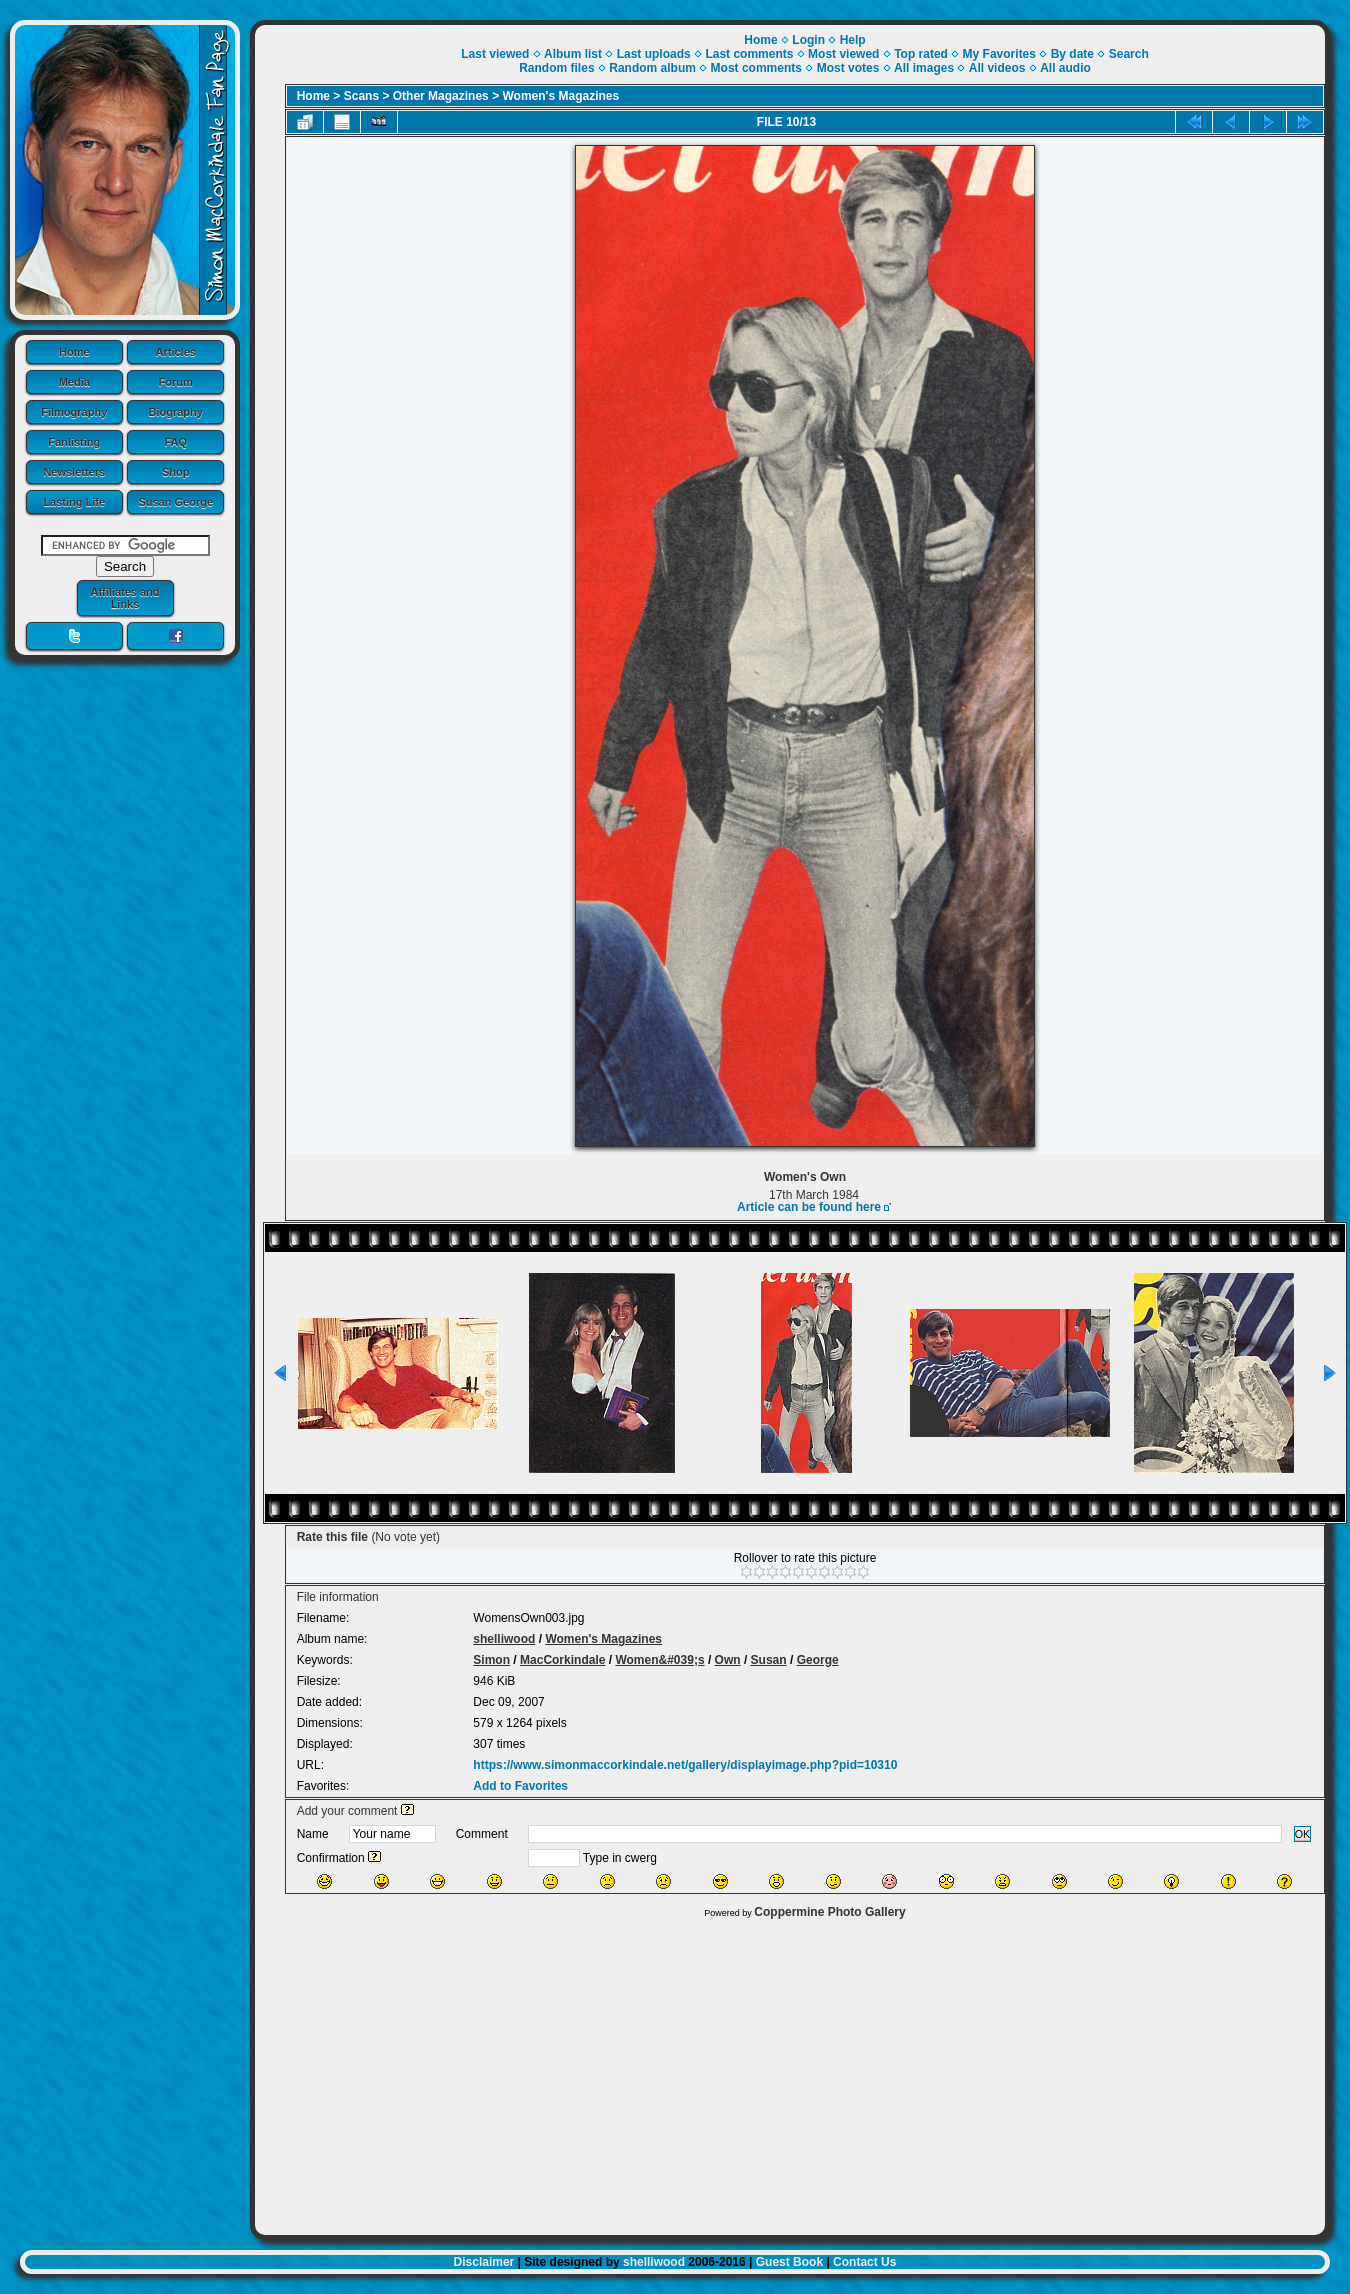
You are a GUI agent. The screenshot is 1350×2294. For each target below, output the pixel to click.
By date (1072, 54)
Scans (361, 96)
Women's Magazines (560, 96)
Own (728, 1660)
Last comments (749, 54)
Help (853, 40)
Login (808, 40)
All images (924, 68)
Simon (491, 1660)
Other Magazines (441, 96)
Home (74, 352)
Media (74, 382)
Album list (573, 54)
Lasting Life (74, 502)
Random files (556, 68)
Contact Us (864, 2262)
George (818, 1660)
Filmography (74, 412)
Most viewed (843, 54)
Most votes (848, 68)
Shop (176, 472)
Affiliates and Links (124, 598)
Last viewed (495, 54)
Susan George (175, 502)
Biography (176, 412)
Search (1129, 54)
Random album (652, 68)
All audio (1065, 68)
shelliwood (504, 1639)
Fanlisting (74, 442)
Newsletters (74, 472)
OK (1303, 1834)
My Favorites (999, 54)
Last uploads (654, 54)
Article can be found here (809, 1207)
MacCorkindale (562, 1660)
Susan (769, 1660)
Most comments (756, 68)
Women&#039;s (659, 1660)
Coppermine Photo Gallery (829, 1912)
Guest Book (789, 2262)
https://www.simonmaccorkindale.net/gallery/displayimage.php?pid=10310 (685, 1765)
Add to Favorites (520, 1786)
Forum (176, 382)
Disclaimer (484, 2262)
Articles (176, 352)
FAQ (175, 442)
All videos (997, 68)
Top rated (921, 54)
